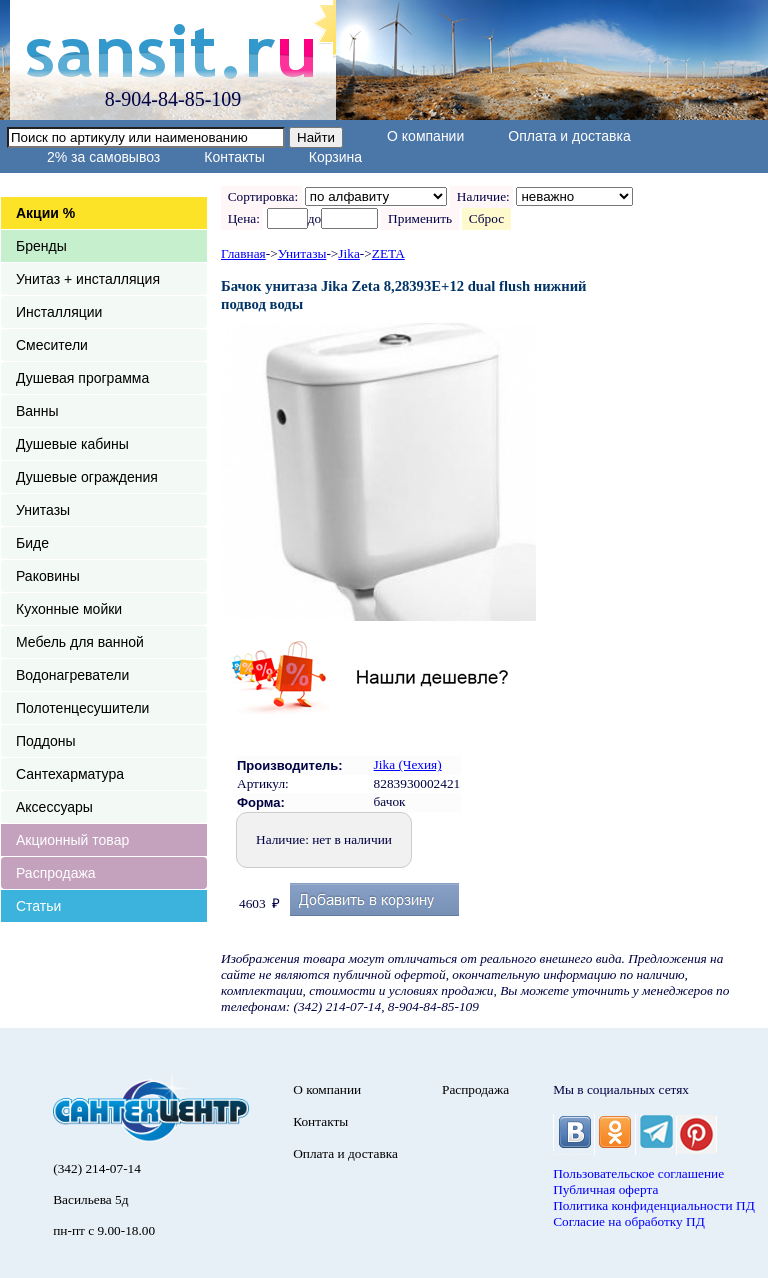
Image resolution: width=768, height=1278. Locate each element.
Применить (419, 218)
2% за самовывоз (103, 157)
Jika (348, 253)
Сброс (486, 218)
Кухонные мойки (69, 609)
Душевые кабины (72, 444)
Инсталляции (59, 312)
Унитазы (43, 510)
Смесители (52, 345)
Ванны (37, 411)
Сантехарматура (70, 774)
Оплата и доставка (569, 136)
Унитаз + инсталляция (88, 279)
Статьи (38, 906)
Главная (243, 253)
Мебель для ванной (80, 642)
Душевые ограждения (87, 477)
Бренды (41, 246)
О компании (425, 136)
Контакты (234, 157)
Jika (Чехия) (408, 764)
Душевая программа (82, 378)
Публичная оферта (605, 1189)
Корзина (335, 157)
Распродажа (56, 873)
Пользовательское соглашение (638, 1173)
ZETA (388, 253)
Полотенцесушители (82, 708)
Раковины (48, 576)
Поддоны (45, 741)
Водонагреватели (72, 675)
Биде (32, 543)
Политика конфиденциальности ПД (654, 1205)
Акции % (45, 213)
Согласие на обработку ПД (629, 1221)
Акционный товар (72, 840)
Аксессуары (54, 807)
